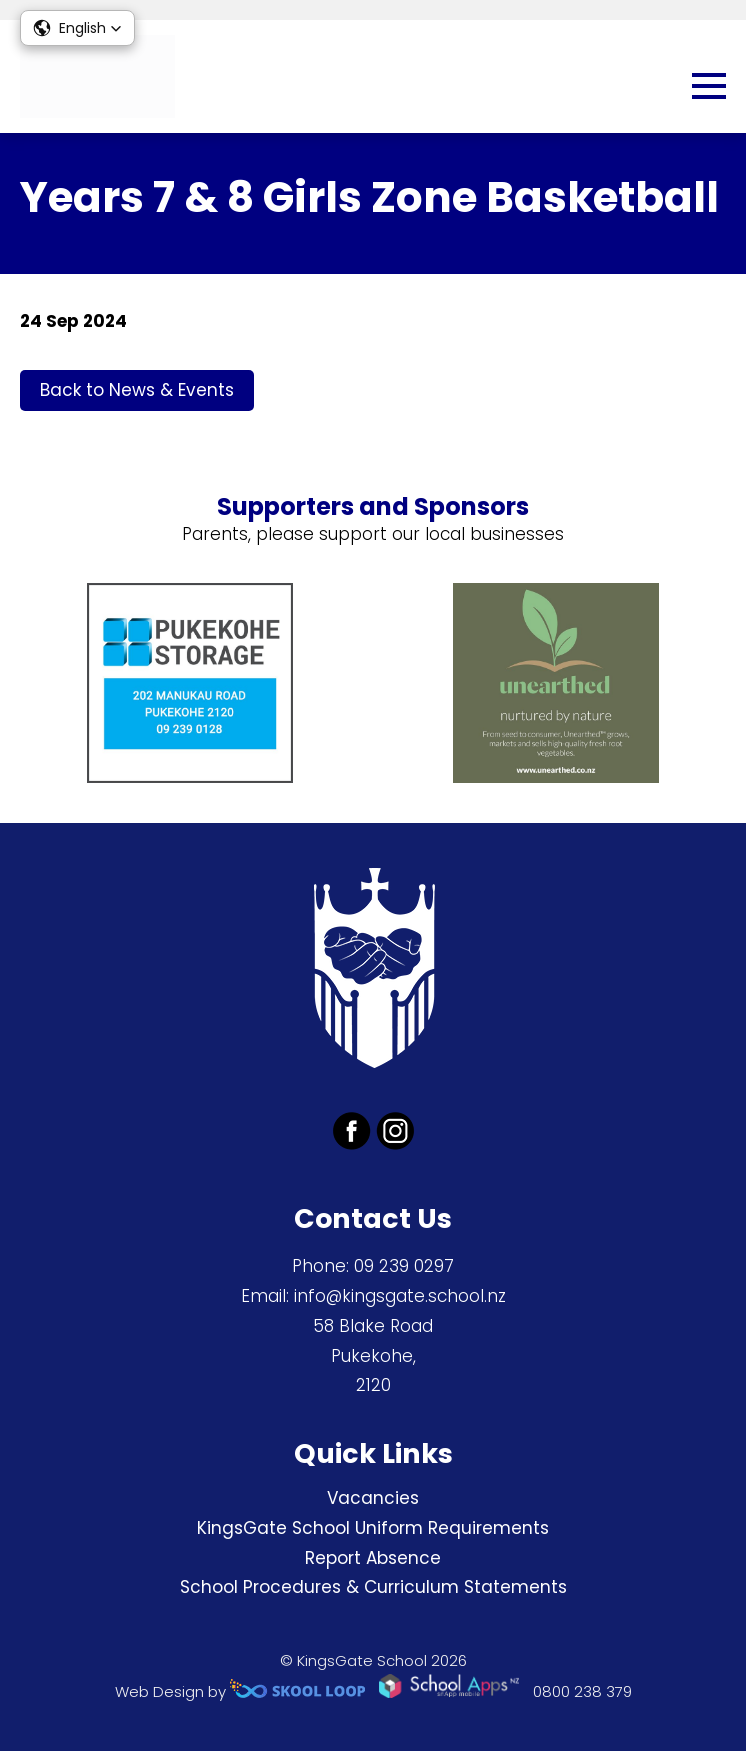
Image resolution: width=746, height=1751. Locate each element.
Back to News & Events (137, 390)
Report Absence (373, 1558)
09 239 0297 (404, 1266)
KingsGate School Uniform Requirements (373, 1528)
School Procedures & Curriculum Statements (373, 1587)
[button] (77, 28)
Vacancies (373, 1498)
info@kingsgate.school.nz (400, 1296)
